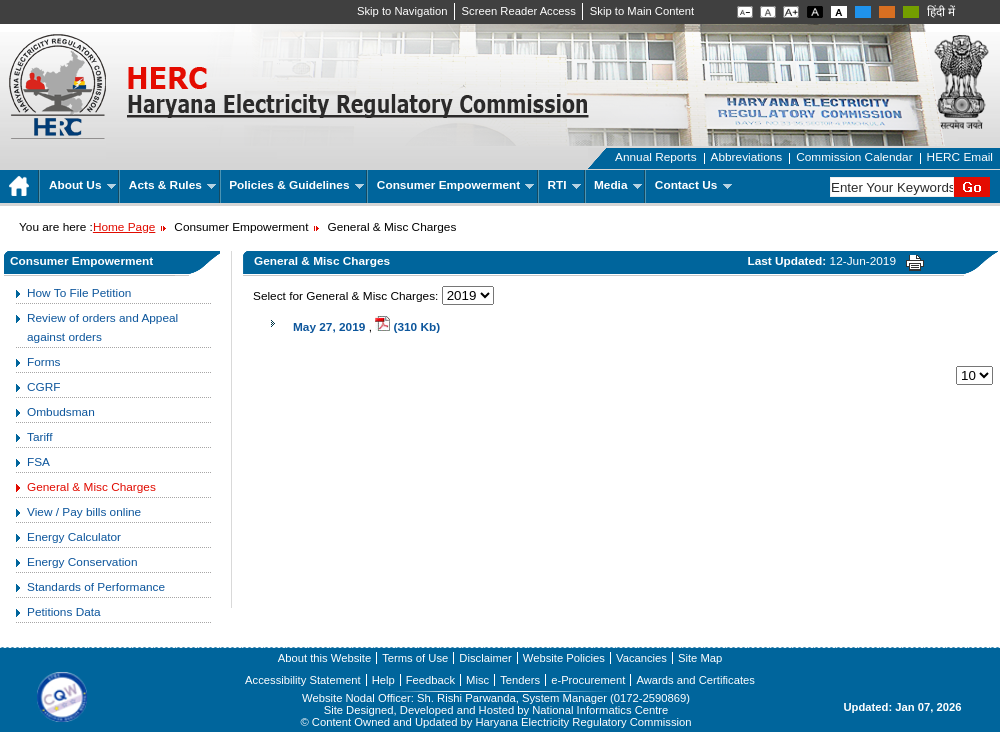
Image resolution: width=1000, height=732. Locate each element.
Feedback (430, 680)
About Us (82, 185)
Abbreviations (747, 157)
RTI (564, 185)
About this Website (324, 658)
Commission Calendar (854, 157)
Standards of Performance (96, 587)
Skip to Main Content (642, 11)
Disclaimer (485, 658)
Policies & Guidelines (296, 185)
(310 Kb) (407, 327)
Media (618, 185)
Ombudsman (61, 412)
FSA (38, 462)
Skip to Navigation (402, 11)
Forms (44, 362)
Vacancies (641, 658)
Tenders (520, 680)
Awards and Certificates (695, 680)
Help (383, 680)
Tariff (39, 437)
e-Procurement (588, 680)
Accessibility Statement (303, 680)
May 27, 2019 (329, 327)
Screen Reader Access (519, 11)
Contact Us (693, 185)
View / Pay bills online (84, 512)
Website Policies (564, 658)
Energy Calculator (74, 537)
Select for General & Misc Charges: (345, 296)
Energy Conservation (82, 562)
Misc (477, 680)
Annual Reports (656, 157)
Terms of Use (415, 658)
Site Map (700, 658)
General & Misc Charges (91, 487)
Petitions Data (64, 612)
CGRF (44, 387)
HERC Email (960, 157)
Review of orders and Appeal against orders (102, 327)
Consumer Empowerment (455, 185)
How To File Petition (79, 293)
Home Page (124, 227)
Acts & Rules (172, 185)
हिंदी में (941, 12)
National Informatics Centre (600, 710)
